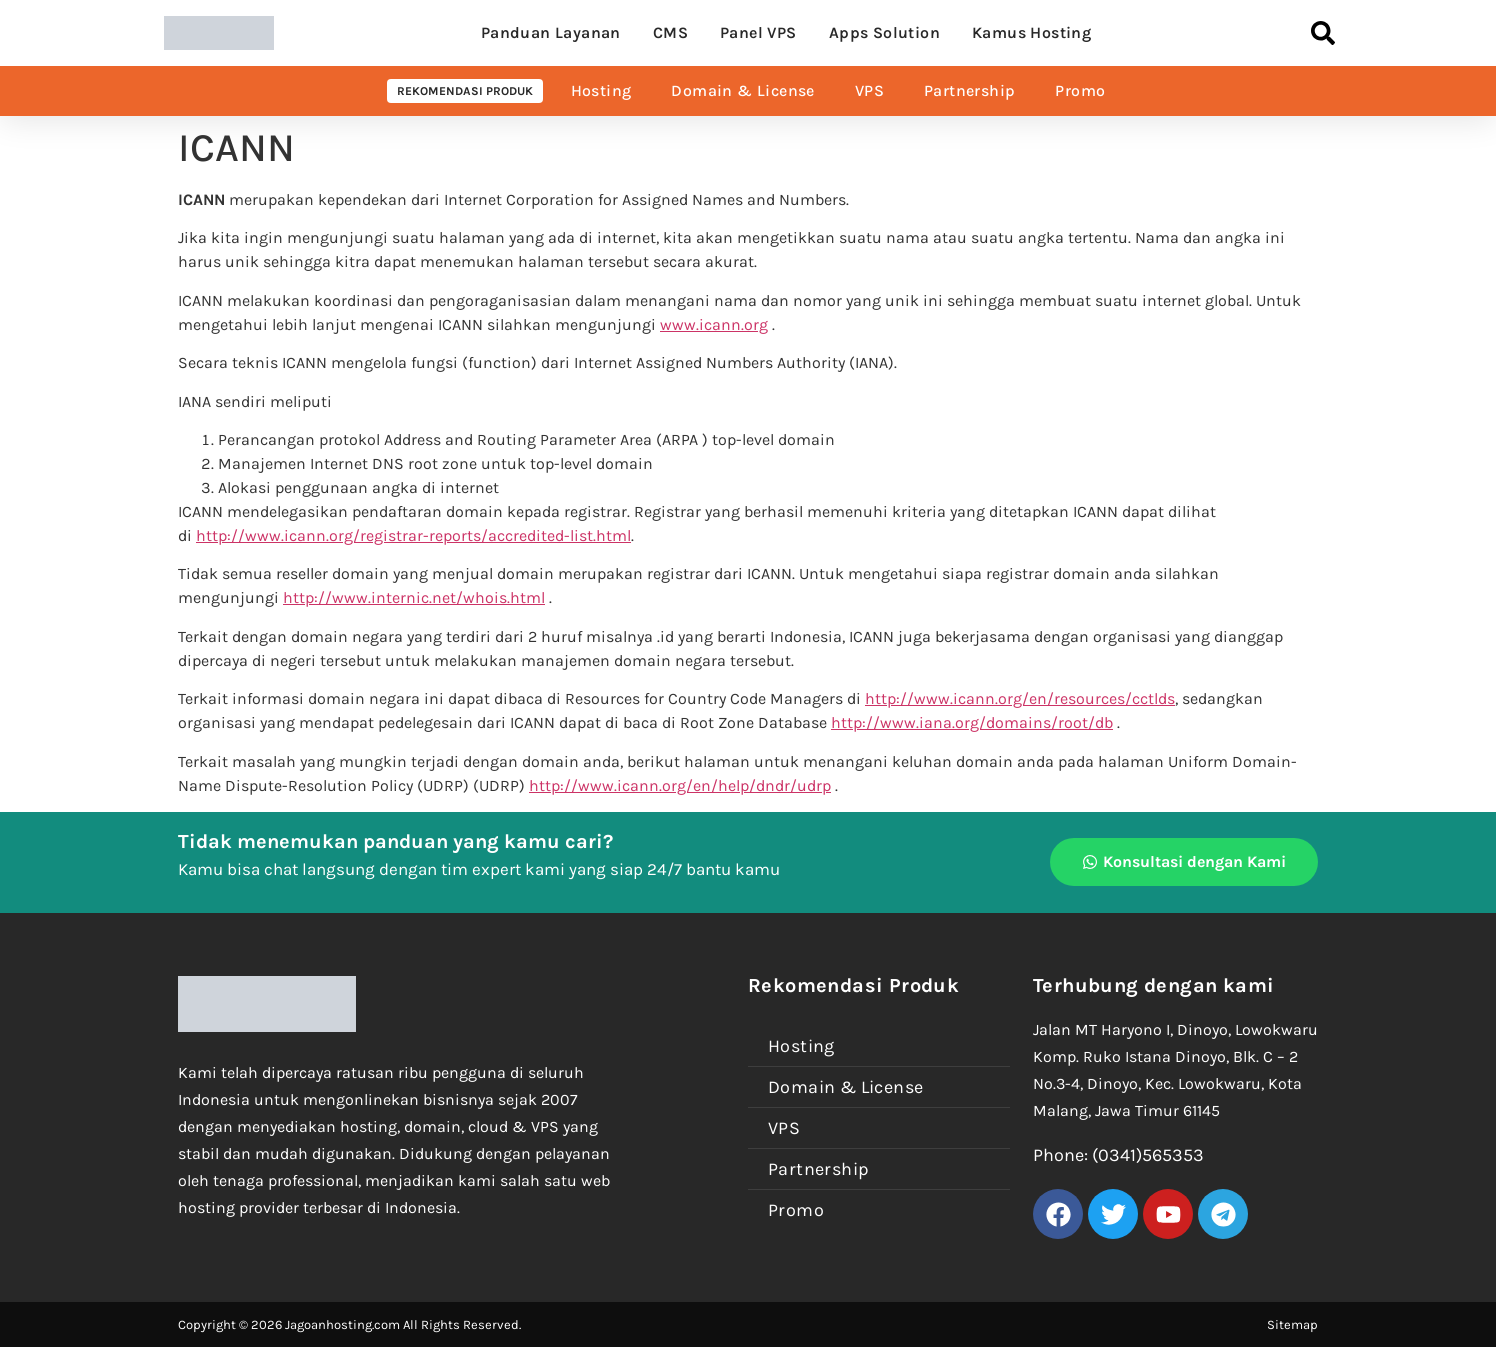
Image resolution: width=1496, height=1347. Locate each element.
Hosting (601, 90)
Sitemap (1292, 1324)
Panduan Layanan (551, 32)
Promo (1080, 90)
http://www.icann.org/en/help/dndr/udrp (680, 785)
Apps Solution (884, 32)
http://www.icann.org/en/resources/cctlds (1020, 698)
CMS (670, 32)
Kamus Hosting (1031, 32)
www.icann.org (714, 324)
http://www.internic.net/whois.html (414, 597)
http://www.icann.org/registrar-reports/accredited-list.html (413, 535)
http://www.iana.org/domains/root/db (972, 722)
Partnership (969, 90)
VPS (869, 90)
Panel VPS (758, 32)
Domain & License (742, 90)
